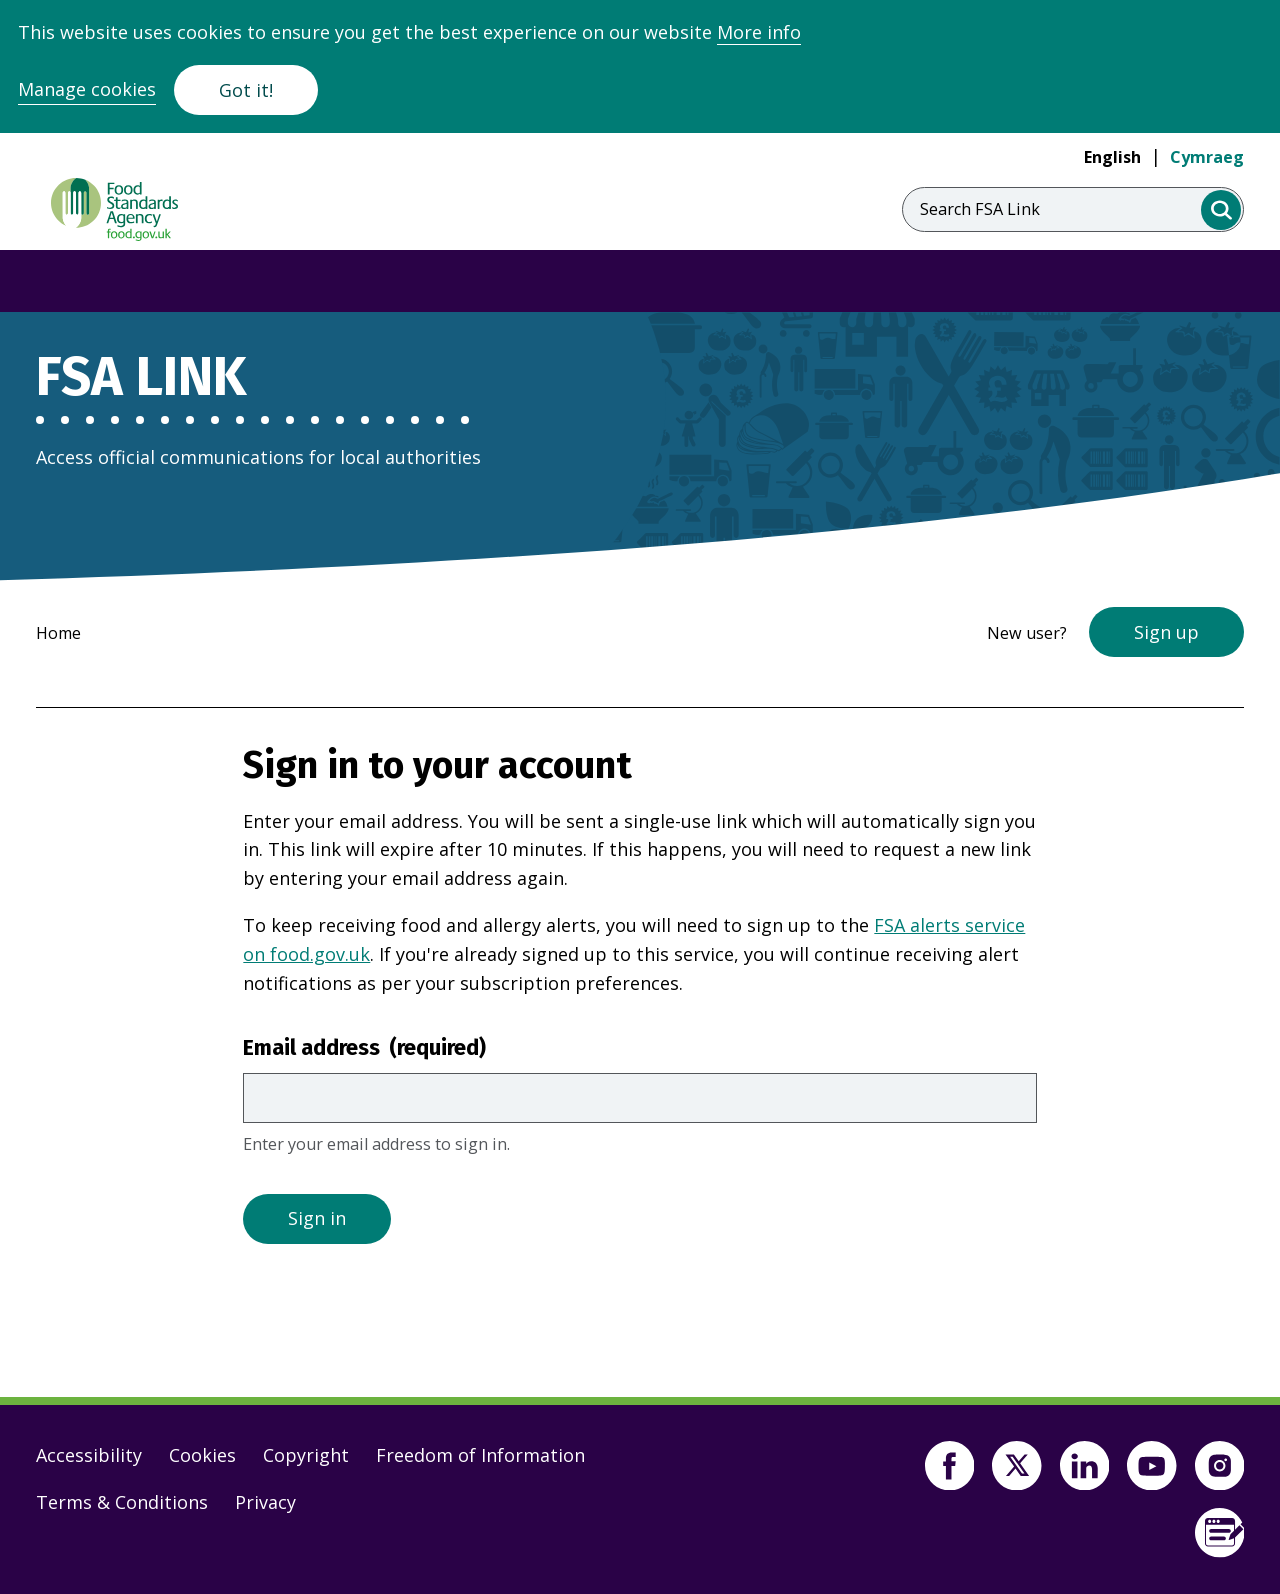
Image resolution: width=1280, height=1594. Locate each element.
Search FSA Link (980, 209)
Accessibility (89, 1455)
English (1112, 157)
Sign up (1166, 632)
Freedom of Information (480, 1455)
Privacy (265, 1502)
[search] (1221, 210)
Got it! (246, 90)
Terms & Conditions (122, 1502)
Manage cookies (87, 89)
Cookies (202, 1455)
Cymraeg (1207, 157)
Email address (364, 1048)
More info (759, 32)
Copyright (306, 1455)
